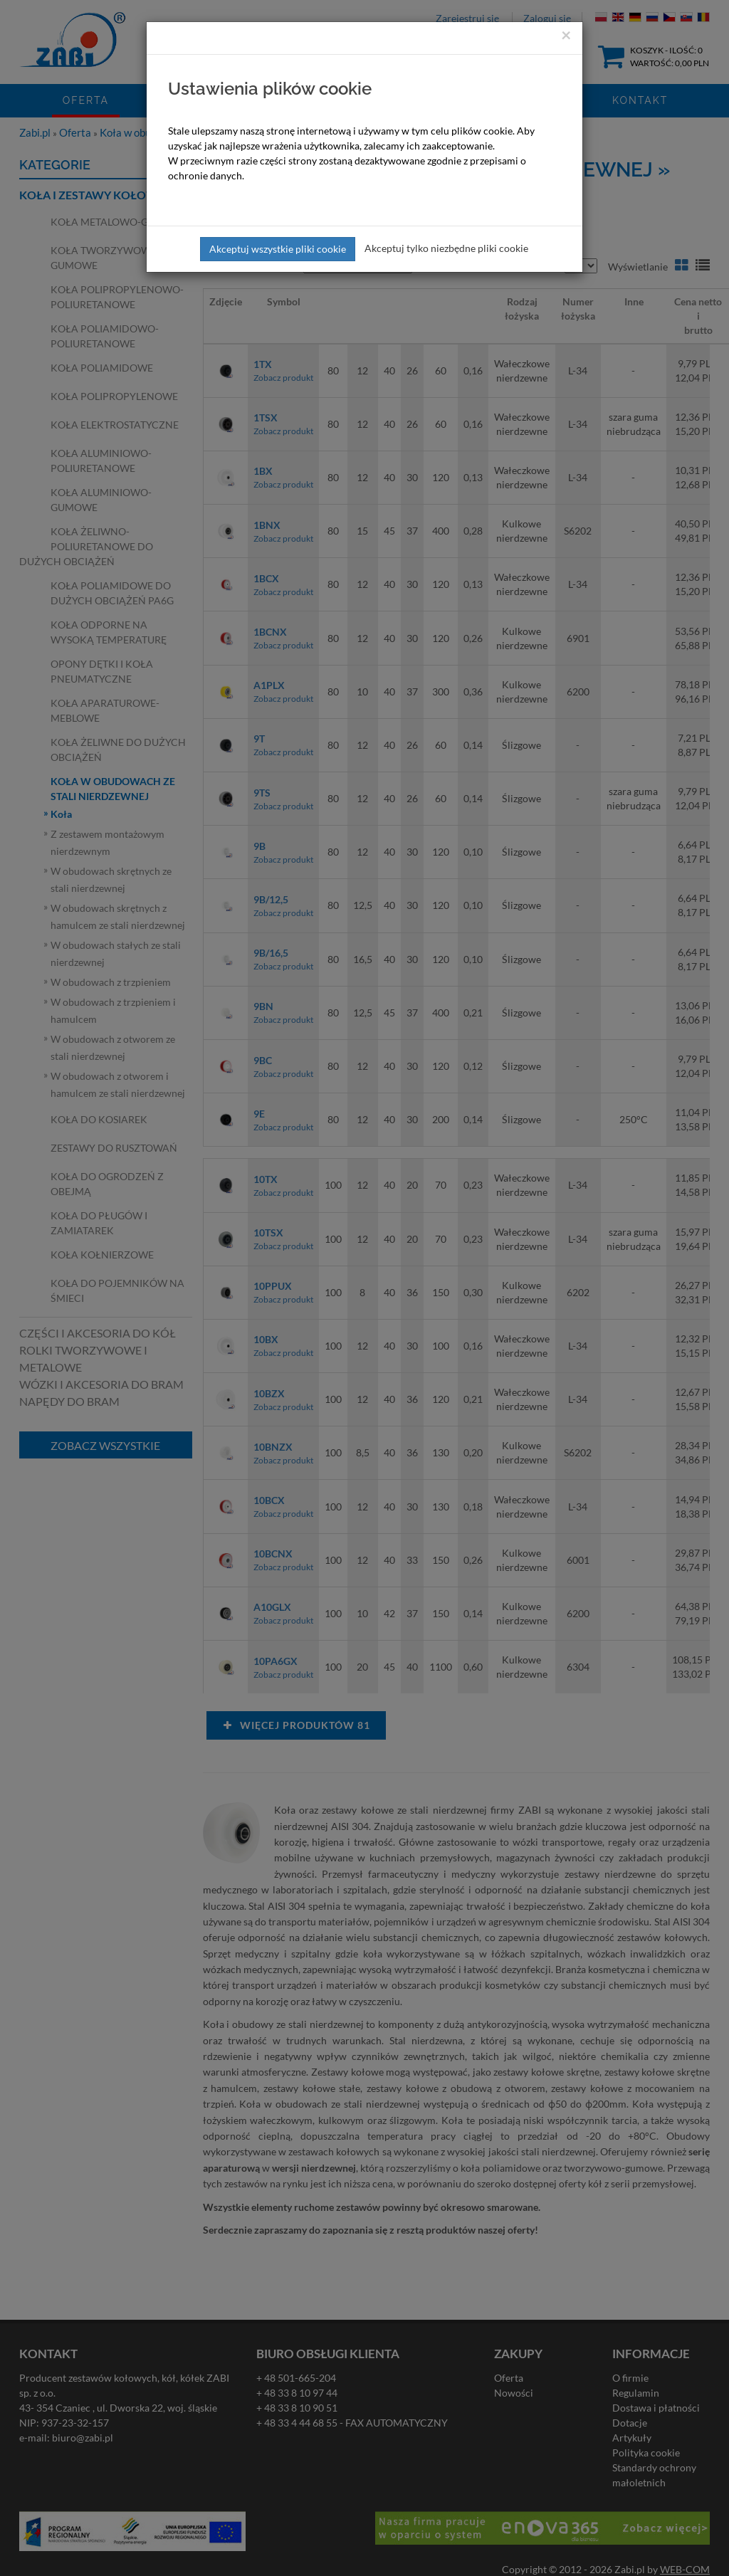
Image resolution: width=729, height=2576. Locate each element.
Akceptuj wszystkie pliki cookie (277, 249)
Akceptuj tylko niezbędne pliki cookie (446, 248)
